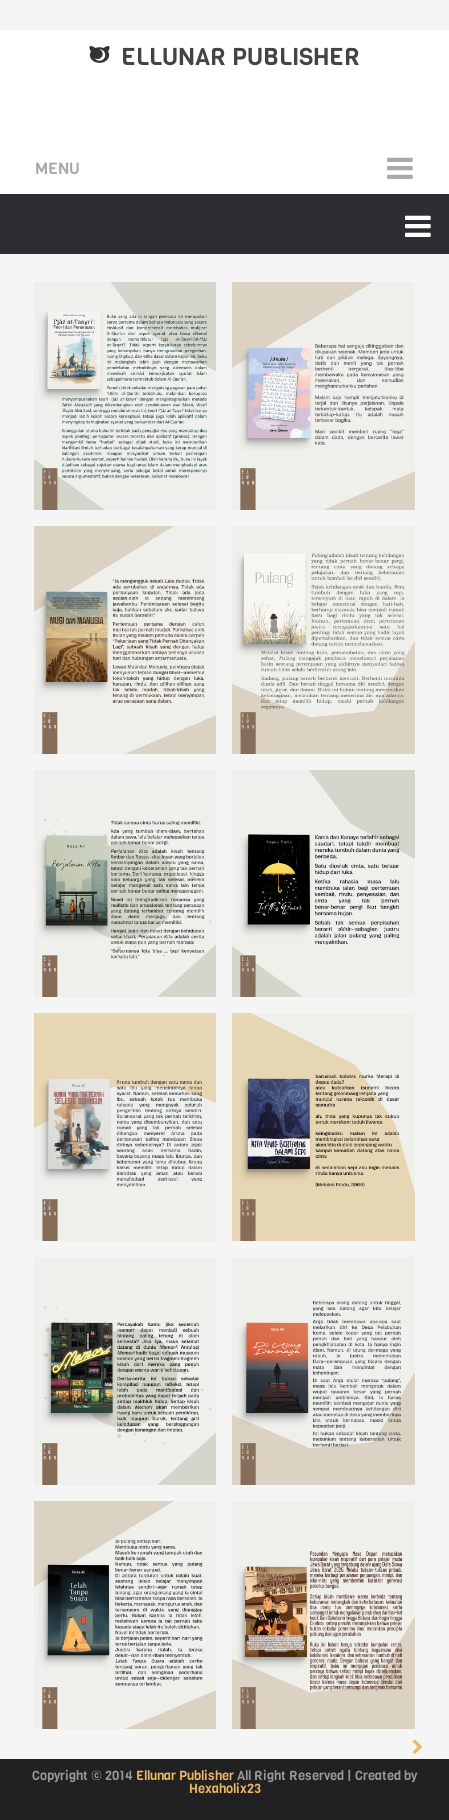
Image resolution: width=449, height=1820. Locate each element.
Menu (57, 168)
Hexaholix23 (225, 1788)
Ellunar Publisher (185, 1775)
